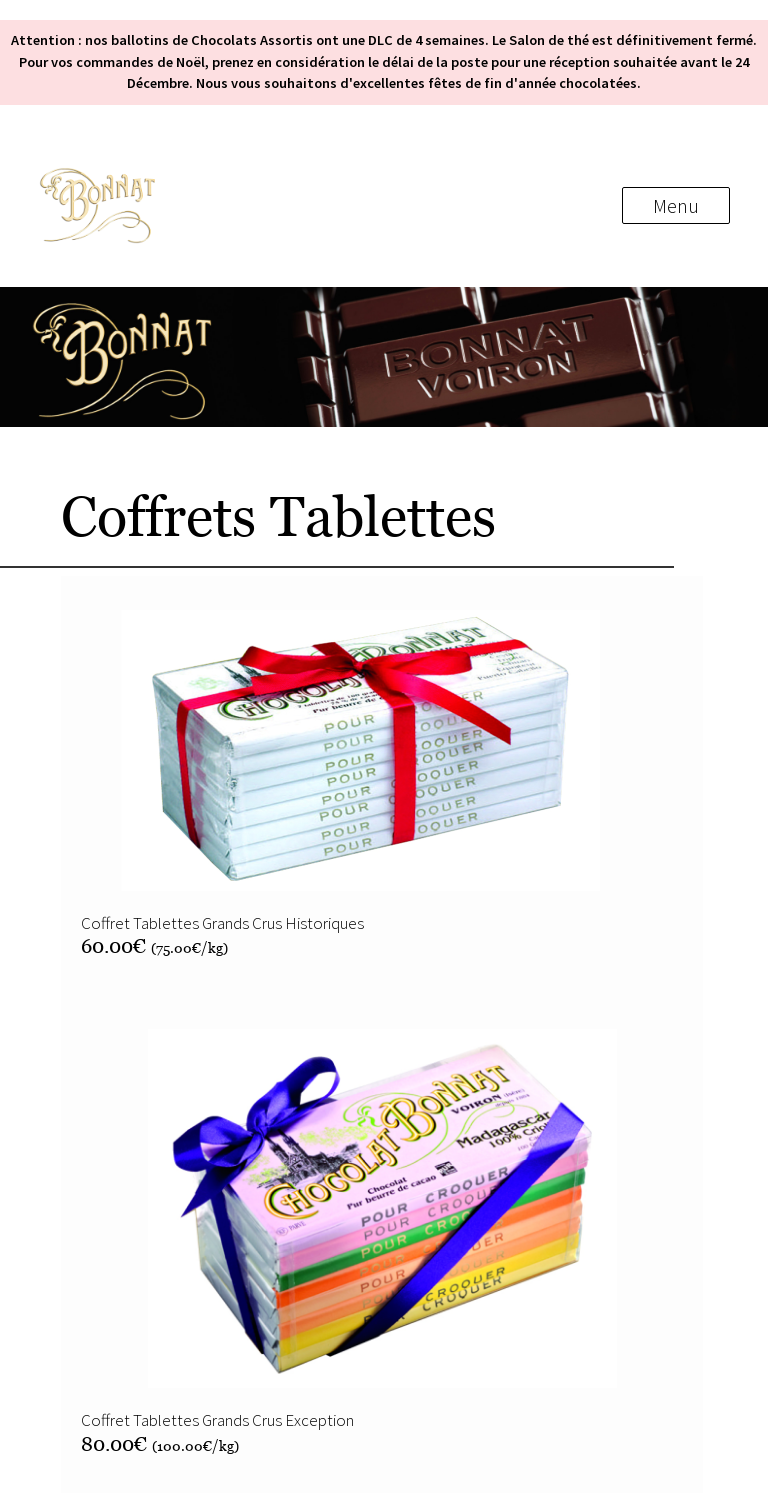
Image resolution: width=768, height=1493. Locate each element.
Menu (676, 205)
